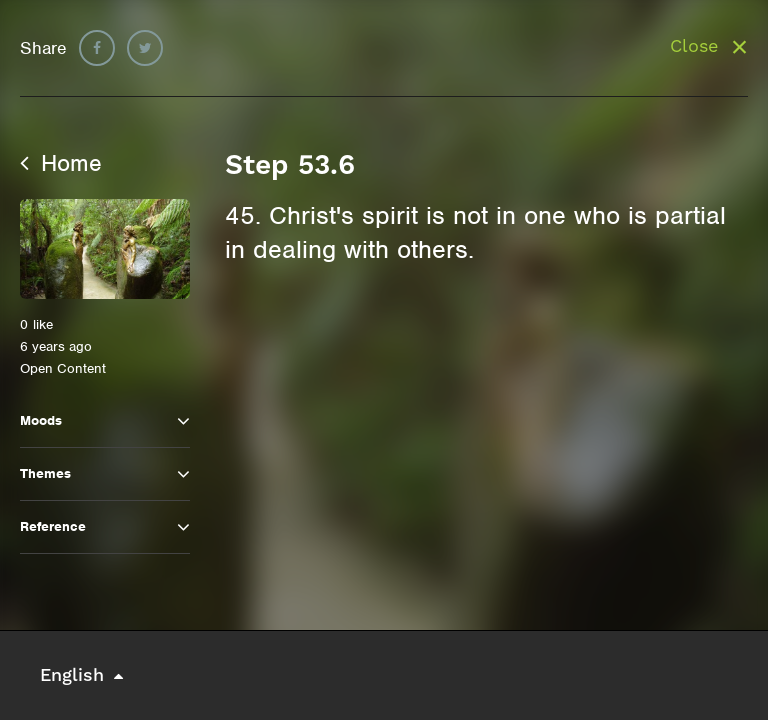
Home (61, 163)
